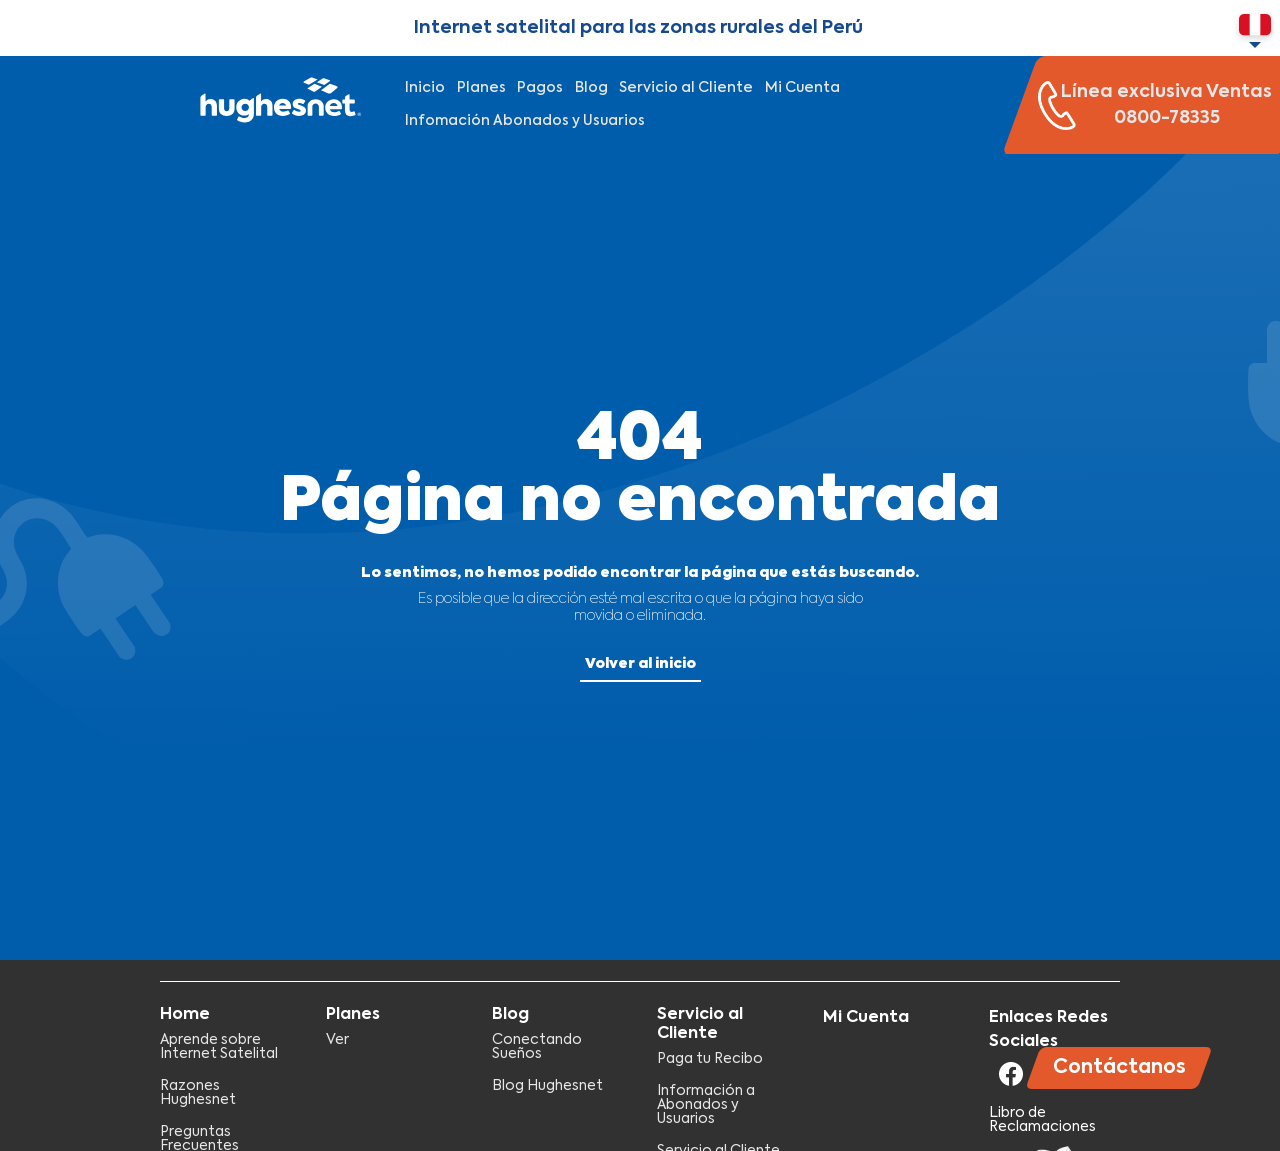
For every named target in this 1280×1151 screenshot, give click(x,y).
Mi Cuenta (802, 88)
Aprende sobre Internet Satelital (219, 1047)
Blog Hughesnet (547, 1086)
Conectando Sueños (537, 1047)
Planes (481, 88)
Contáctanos (1119, 1067)
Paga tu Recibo (710, 1059)
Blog (591, 88)
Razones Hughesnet (198, 1093)
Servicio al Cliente (686, 88)
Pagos (540, 88)
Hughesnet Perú (278, 105)
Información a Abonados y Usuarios (706, 1105)
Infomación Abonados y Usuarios (525, 121)
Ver (337, 1040)
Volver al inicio (640, 664)
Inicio (425, 88)
